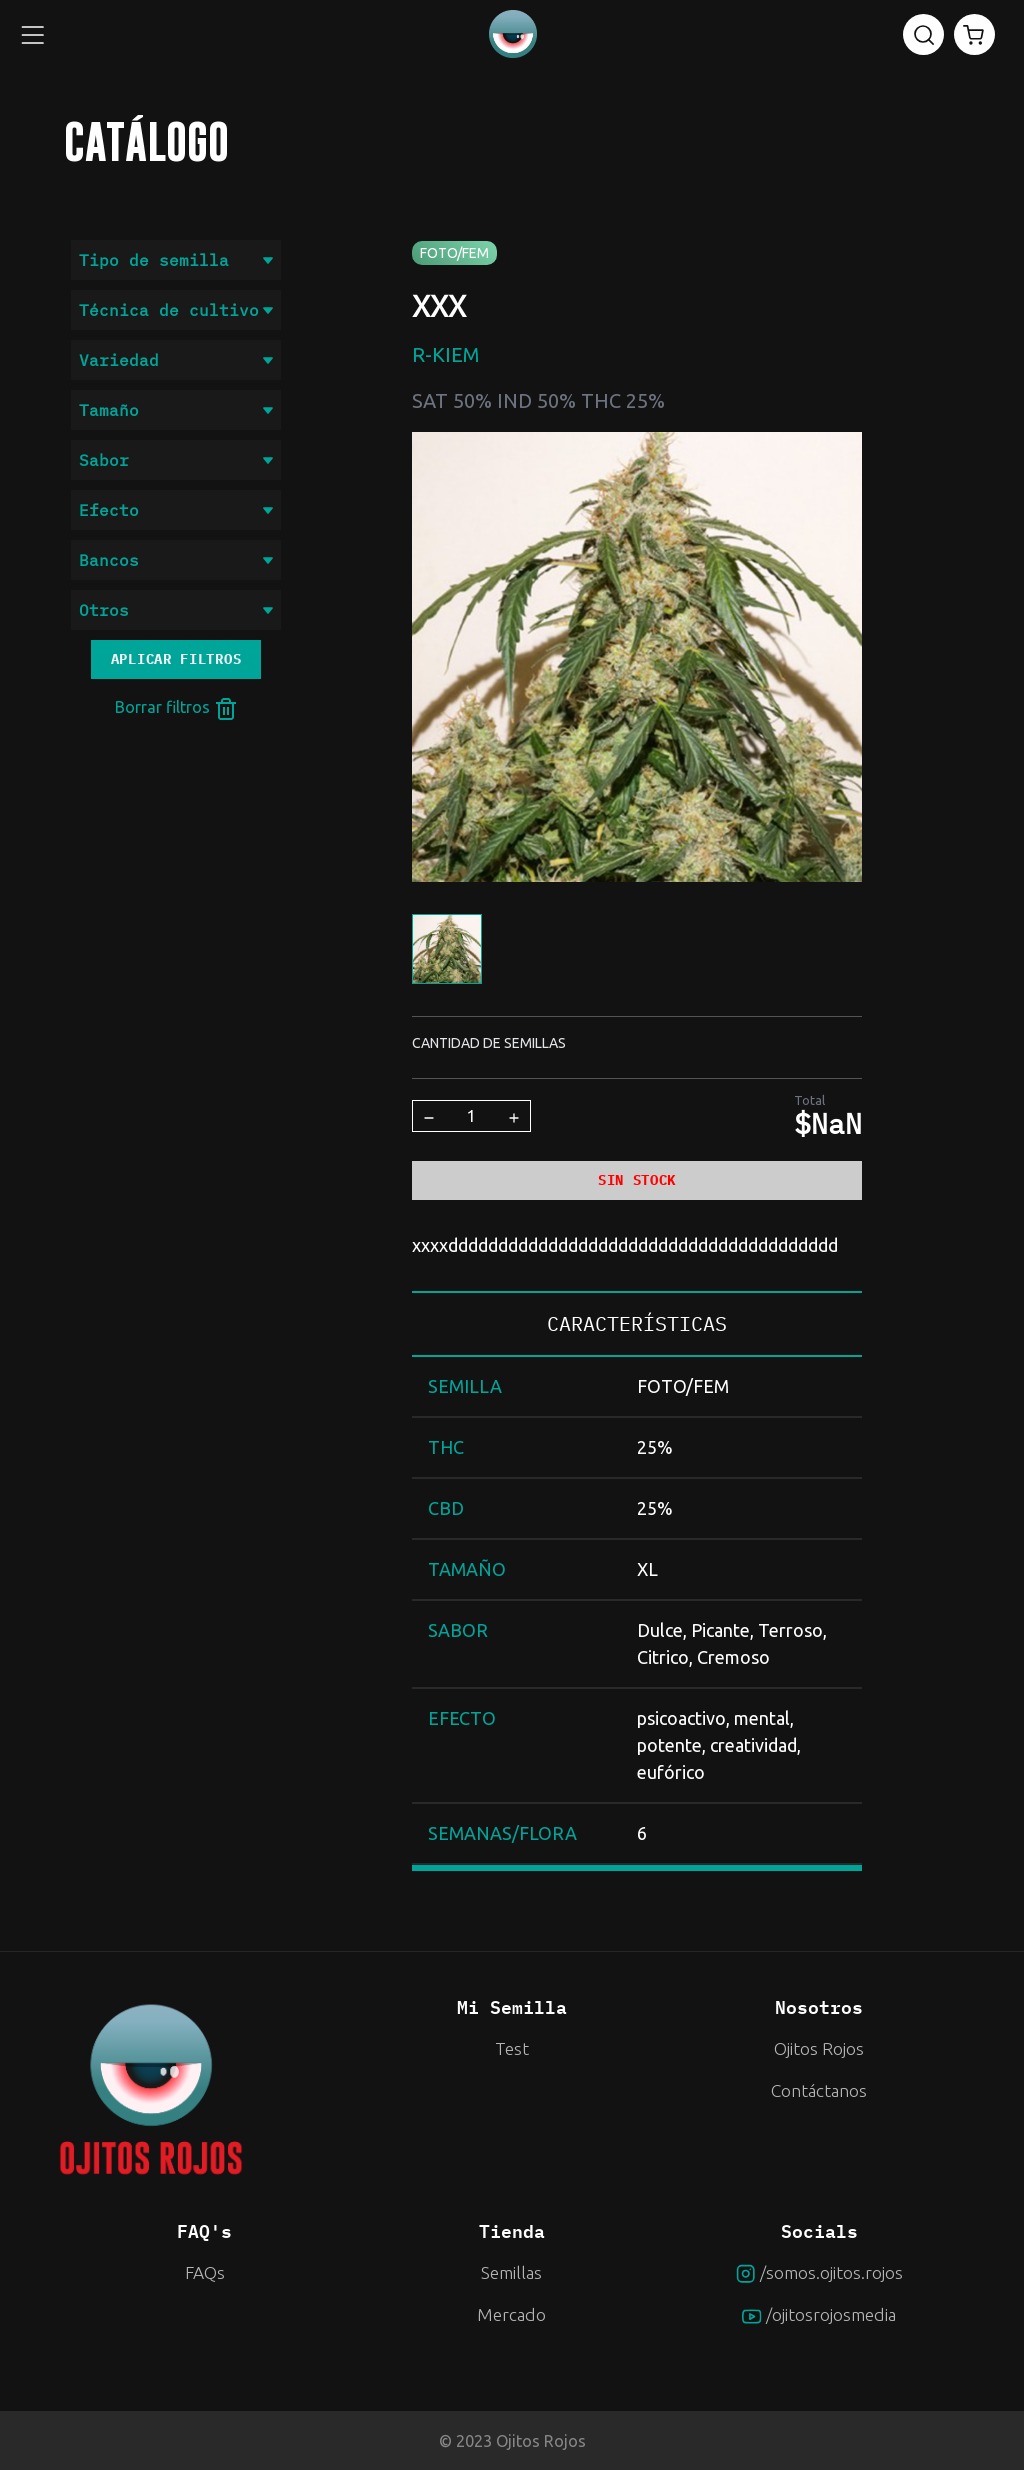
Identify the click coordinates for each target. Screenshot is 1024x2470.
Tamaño (176, 410)
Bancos (176, 560)
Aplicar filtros (176, 659)
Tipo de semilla (176, 260)
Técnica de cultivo (176, 310)
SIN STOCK (637, 1180)
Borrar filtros (176, 709)
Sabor (176, 460)
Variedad (176, 360)
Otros (176, 610)
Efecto (176, 510)
